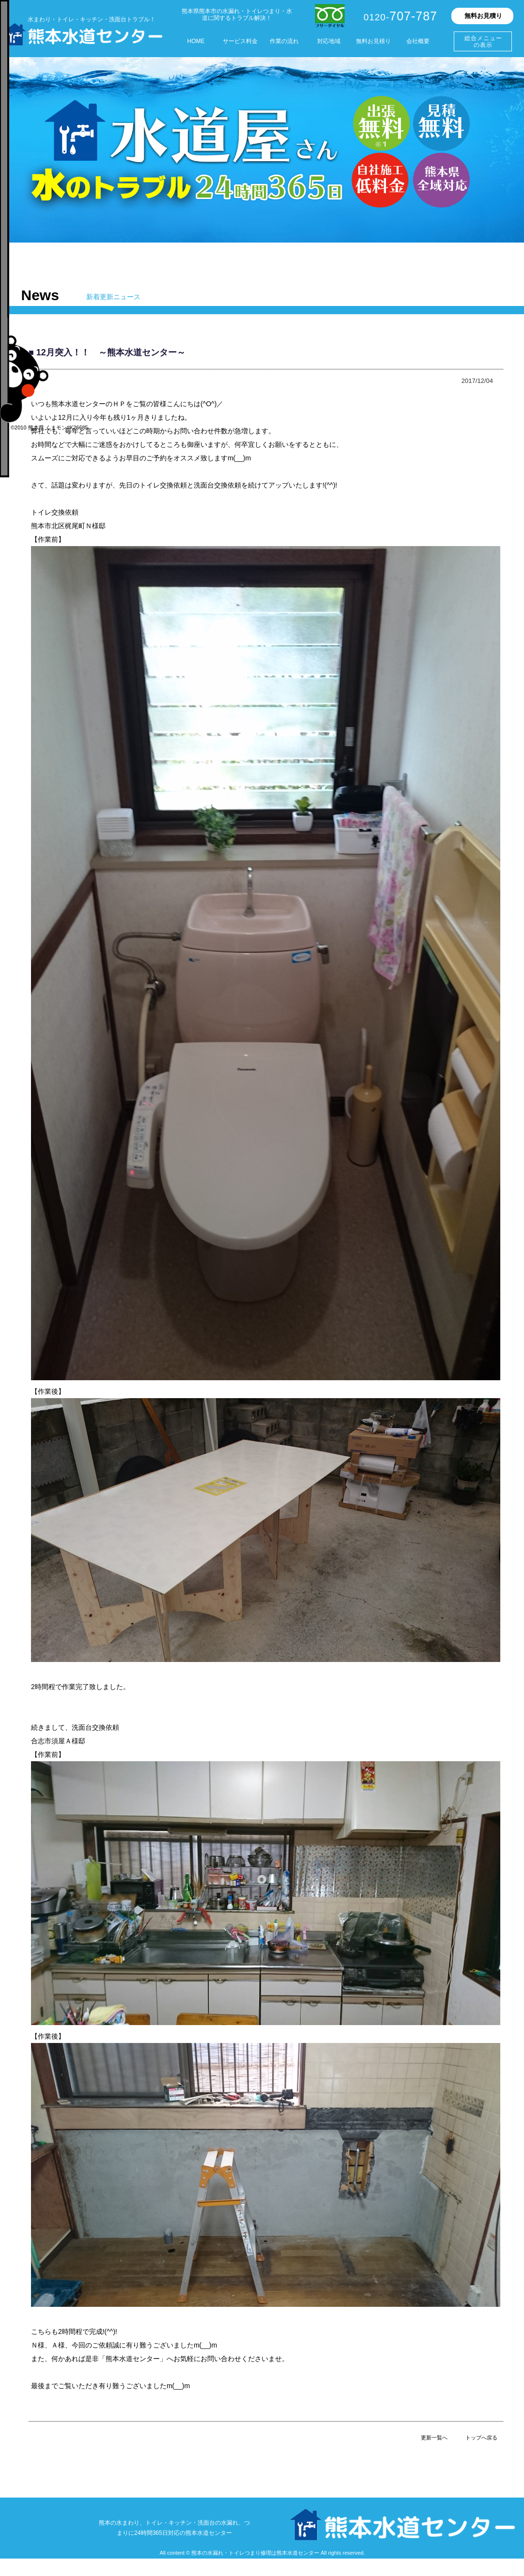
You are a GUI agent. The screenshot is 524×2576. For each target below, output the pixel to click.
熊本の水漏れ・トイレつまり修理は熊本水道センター (255, 2553)
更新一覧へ (434, 2437)
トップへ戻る (481, 2437)
